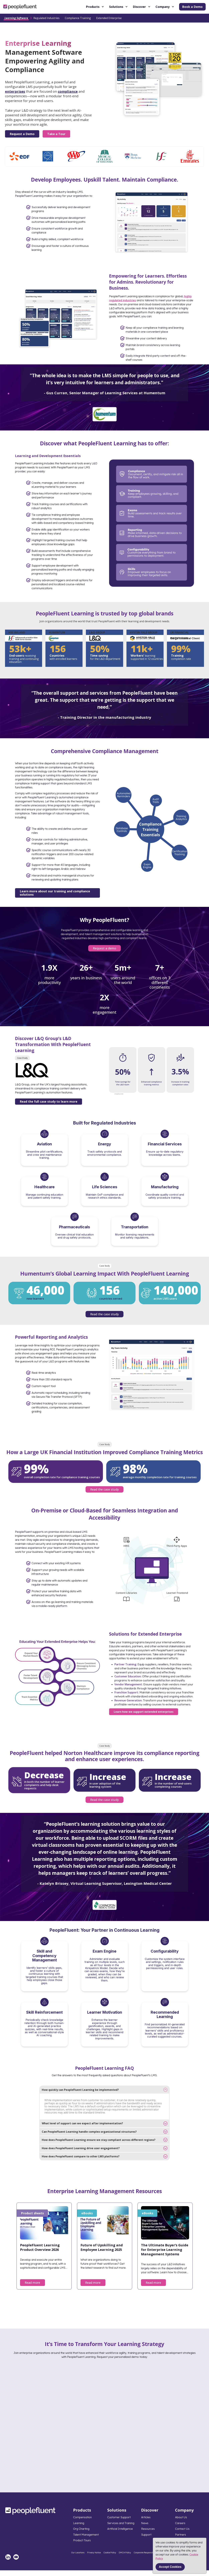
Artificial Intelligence (120, 2528)
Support (146, 2534)
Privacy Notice (94, 2552)
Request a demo (104, 948)
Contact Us (182, 2528)
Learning (78, 2523)
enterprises (15, 91)
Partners (180, 2534)
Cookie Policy (109, 2552)
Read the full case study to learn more (48, 1101)
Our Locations (78, 2552)
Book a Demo (192, 7)
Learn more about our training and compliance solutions (55, 893)
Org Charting (81, 2528)
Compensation (82, 2517)
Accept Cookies (170, 2566)
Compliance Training (78, 18)
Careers (180, 2523)
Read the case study (104, 1314)
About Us (181, 2517)
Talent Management (86, 2534)
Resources (148, 2528)
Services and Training (120, 2523)
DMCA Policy (125, 2552)
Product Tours (82, 2540)
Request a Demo (22, 134)
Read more (32, 2283)
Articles (146, 2517)
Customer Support (119, 2517)
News (144, 2523)
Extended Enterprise (109, 18)
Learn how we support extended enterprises (143, 1712)
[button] (104, 2102)
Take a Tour (56, 134)
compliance (68, 91)
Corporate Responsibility (145, 2552)
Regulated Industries (46, 18)
